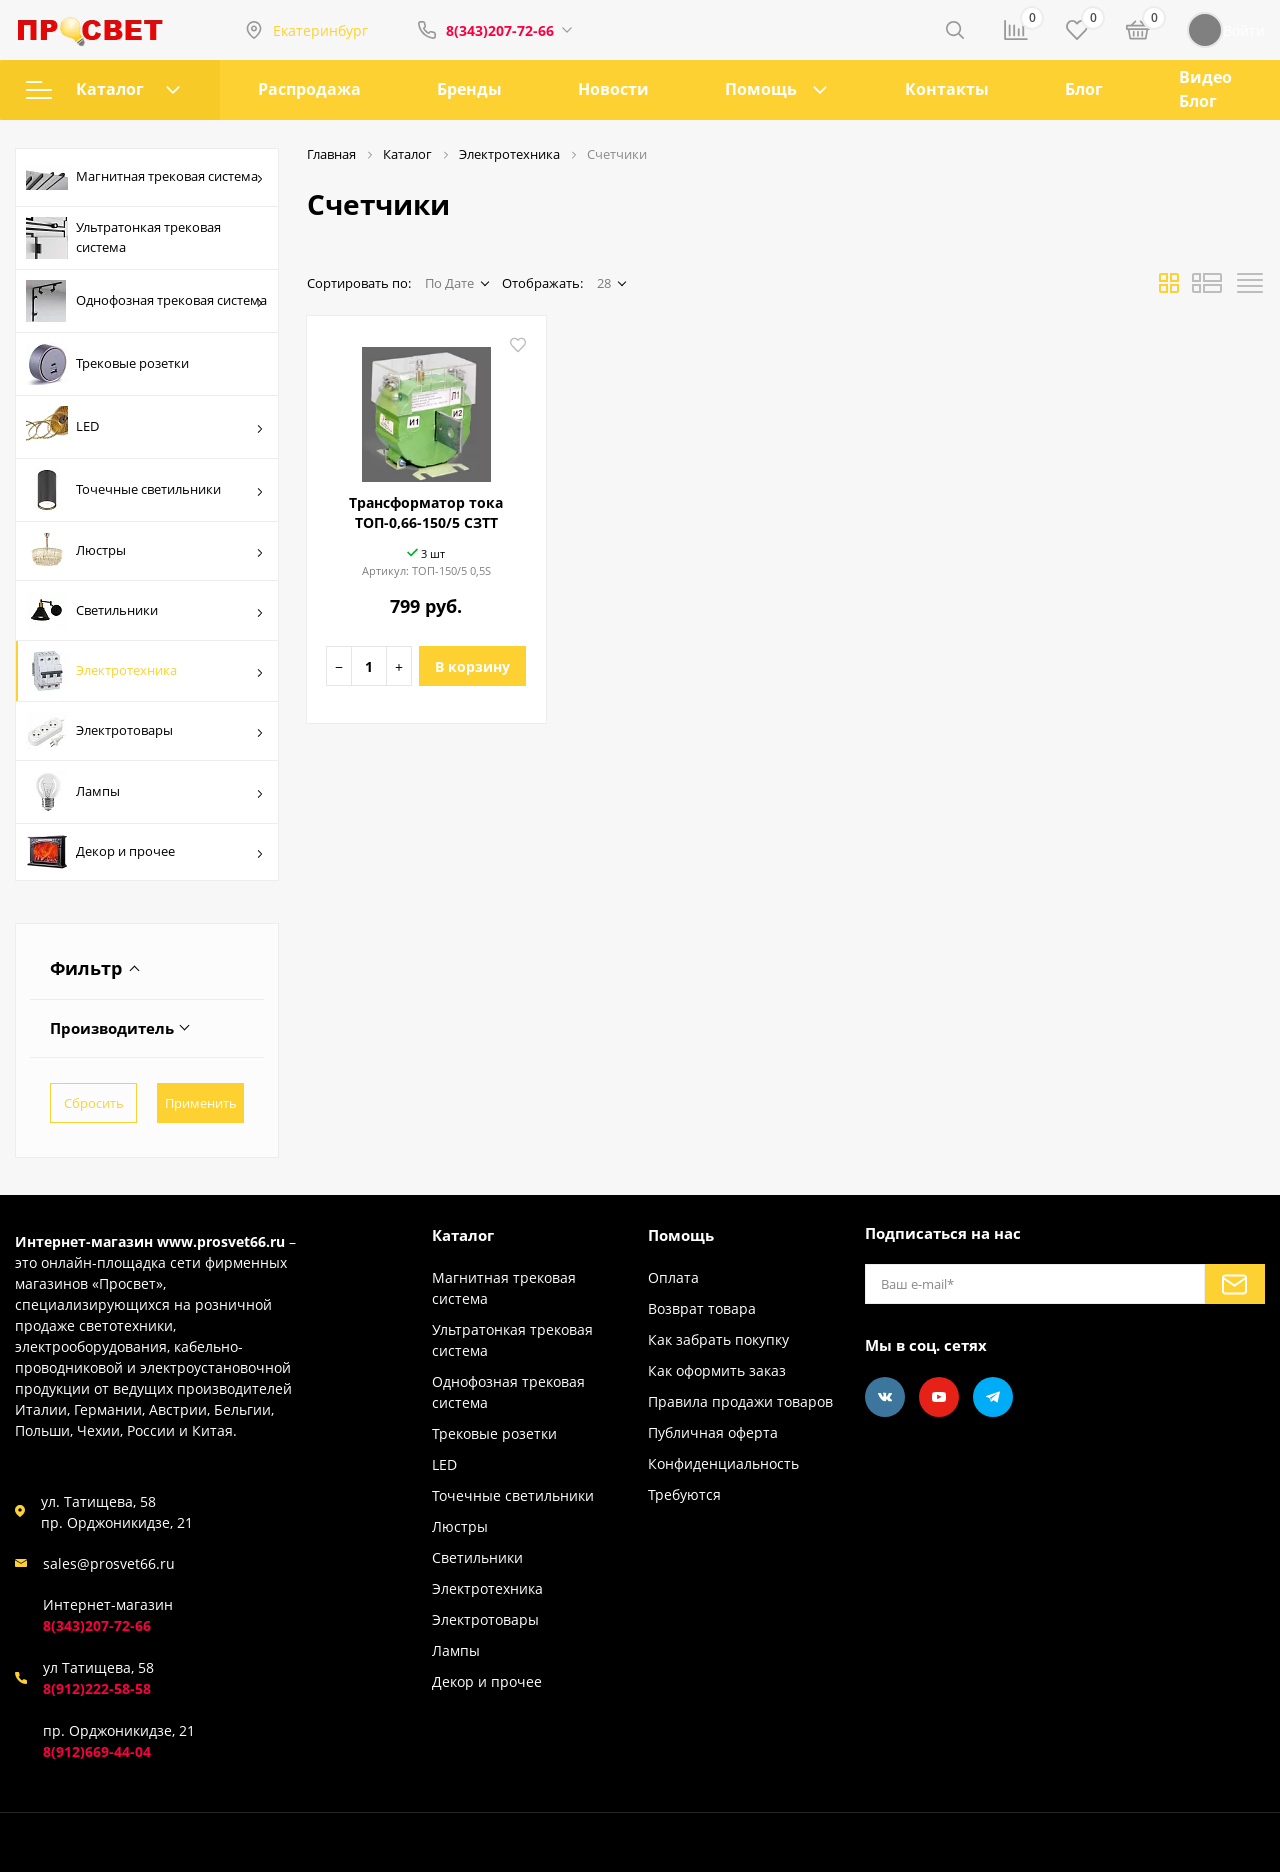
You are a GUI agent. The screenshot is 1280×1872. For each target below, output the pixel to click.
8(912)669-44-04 (97, 1751)
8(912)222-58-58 (97, 1688)
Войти (1226, 30)
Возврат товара (702, 1308)
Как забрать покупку (718, 1339)
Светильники (145, 610)
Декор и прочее (145, 852)
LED (145, 427)
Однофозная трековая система (146, 301)
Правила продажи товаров (740, 1401)
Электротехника (145, 671)
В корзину (472, 666)
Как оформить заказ (717, 1370)
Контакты (947, 89)
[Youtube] (939, 1397)
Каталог (103, 89)
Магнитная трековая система (145, 178)
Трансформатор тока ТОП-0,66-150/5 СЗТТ (426, 512)
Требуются (684, 1494)
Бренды (469, 89)
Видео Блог (1205, 89)
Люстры (145, 551)
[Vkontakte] (885, 1397)
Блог (1084, 89)
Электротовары (145, 731)
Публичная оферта (713, 1432)
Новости (613, 89)
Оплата (673, 1277)
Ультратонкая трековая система (123, 238)
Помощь (761, 89)
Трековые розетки (107, 364)
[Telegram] (993, 1397)
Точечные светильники (145, 490)
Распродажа (309, 89)
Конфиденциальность (723, 1463)
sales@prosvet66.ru (109, 1563)
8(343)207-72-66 (500, 30)
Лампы (145, 792)
